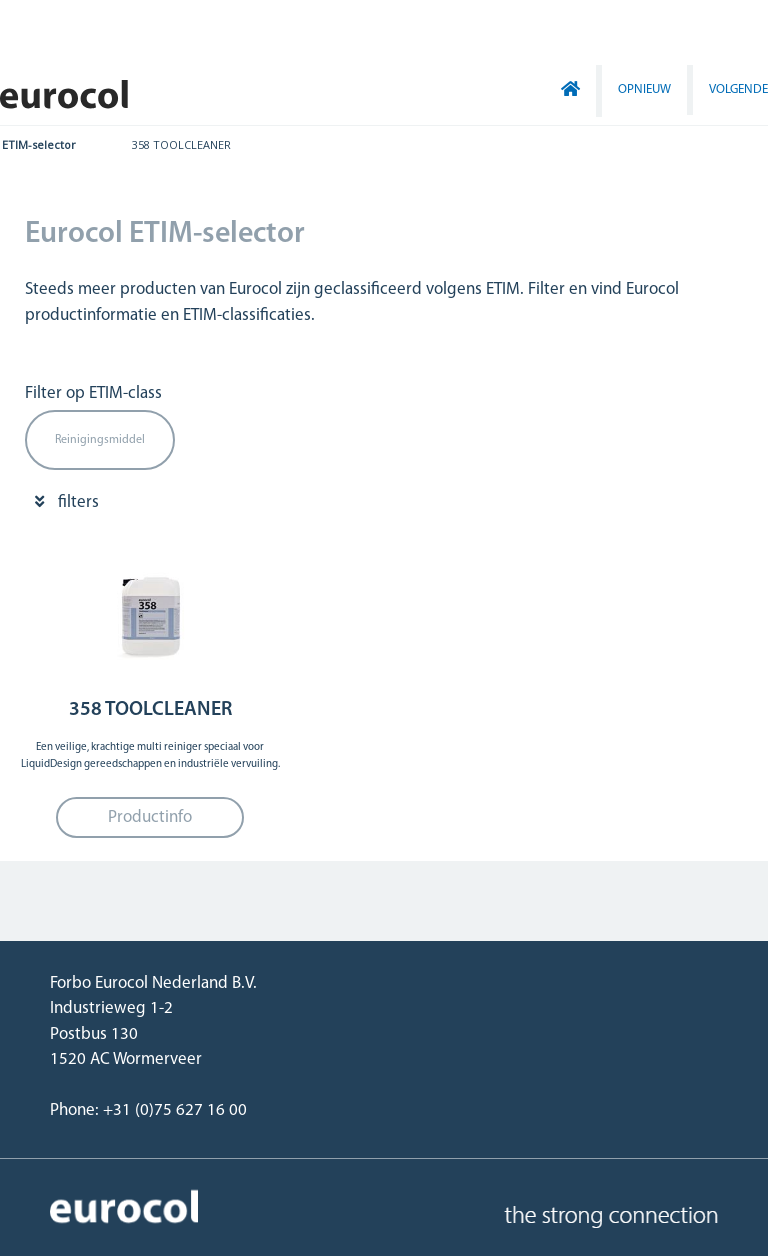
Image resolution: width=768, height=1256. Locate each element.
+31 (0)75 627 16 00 (175, 1110)
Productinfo (150, 817)
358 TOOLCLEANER (181, 144)
